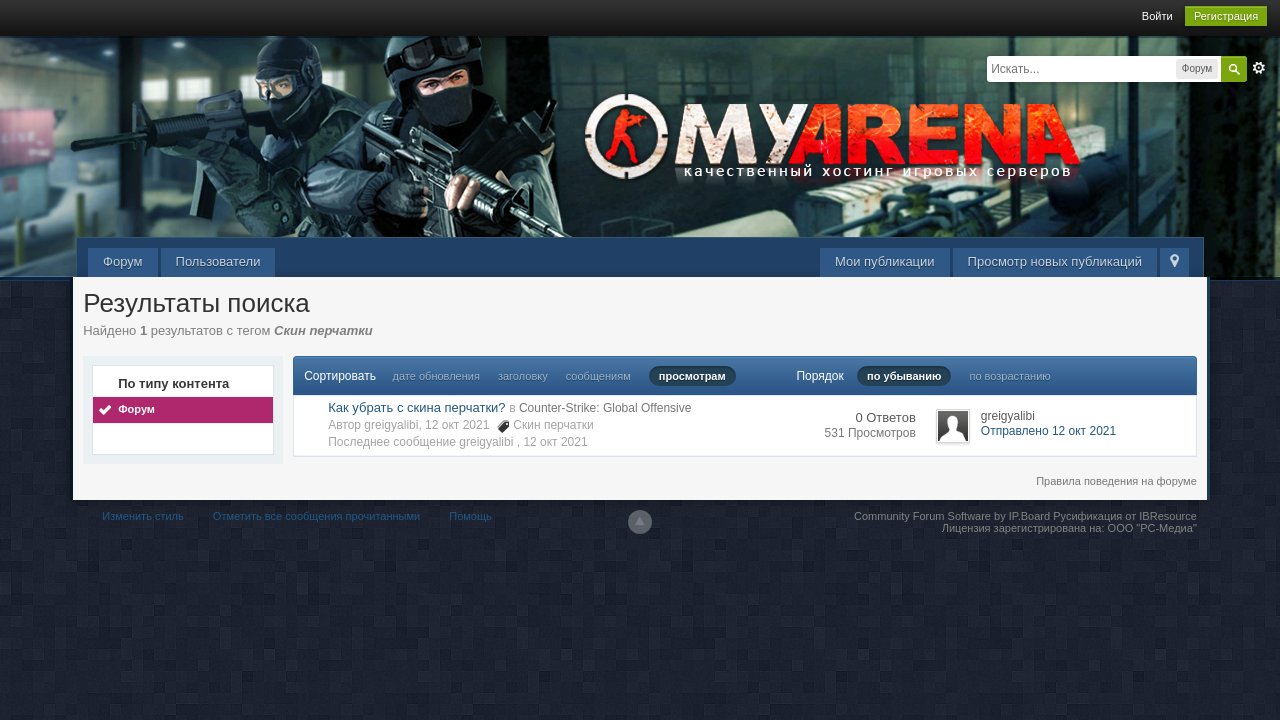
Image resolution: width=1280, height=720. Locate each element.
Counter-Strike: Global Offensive (605, 408)
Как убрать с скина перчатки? (416, 407)
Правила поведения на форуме (1116, 481)
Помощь (470, 516)
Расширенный (1259, 68)
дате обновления (436, 376)
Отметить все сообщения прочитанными (316, 516)
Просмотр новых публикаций (1055, 261)
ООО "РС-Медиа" (1152, 528)
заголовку (523, 376)
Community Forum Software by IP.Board (952, 516)
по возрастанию (1009, 376)
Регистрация (1226, 16)
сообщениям (598, 376)
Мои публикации (885, 261)
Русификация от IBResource (1123, 516)
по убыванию (904, 376)
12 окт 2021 (555, 442)
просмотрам (692, 376)
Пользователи (218, 261)
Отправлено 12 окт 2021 (1048, 431)
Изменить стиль (143, 516)
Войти (1157, 16)
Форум (123, 261)
